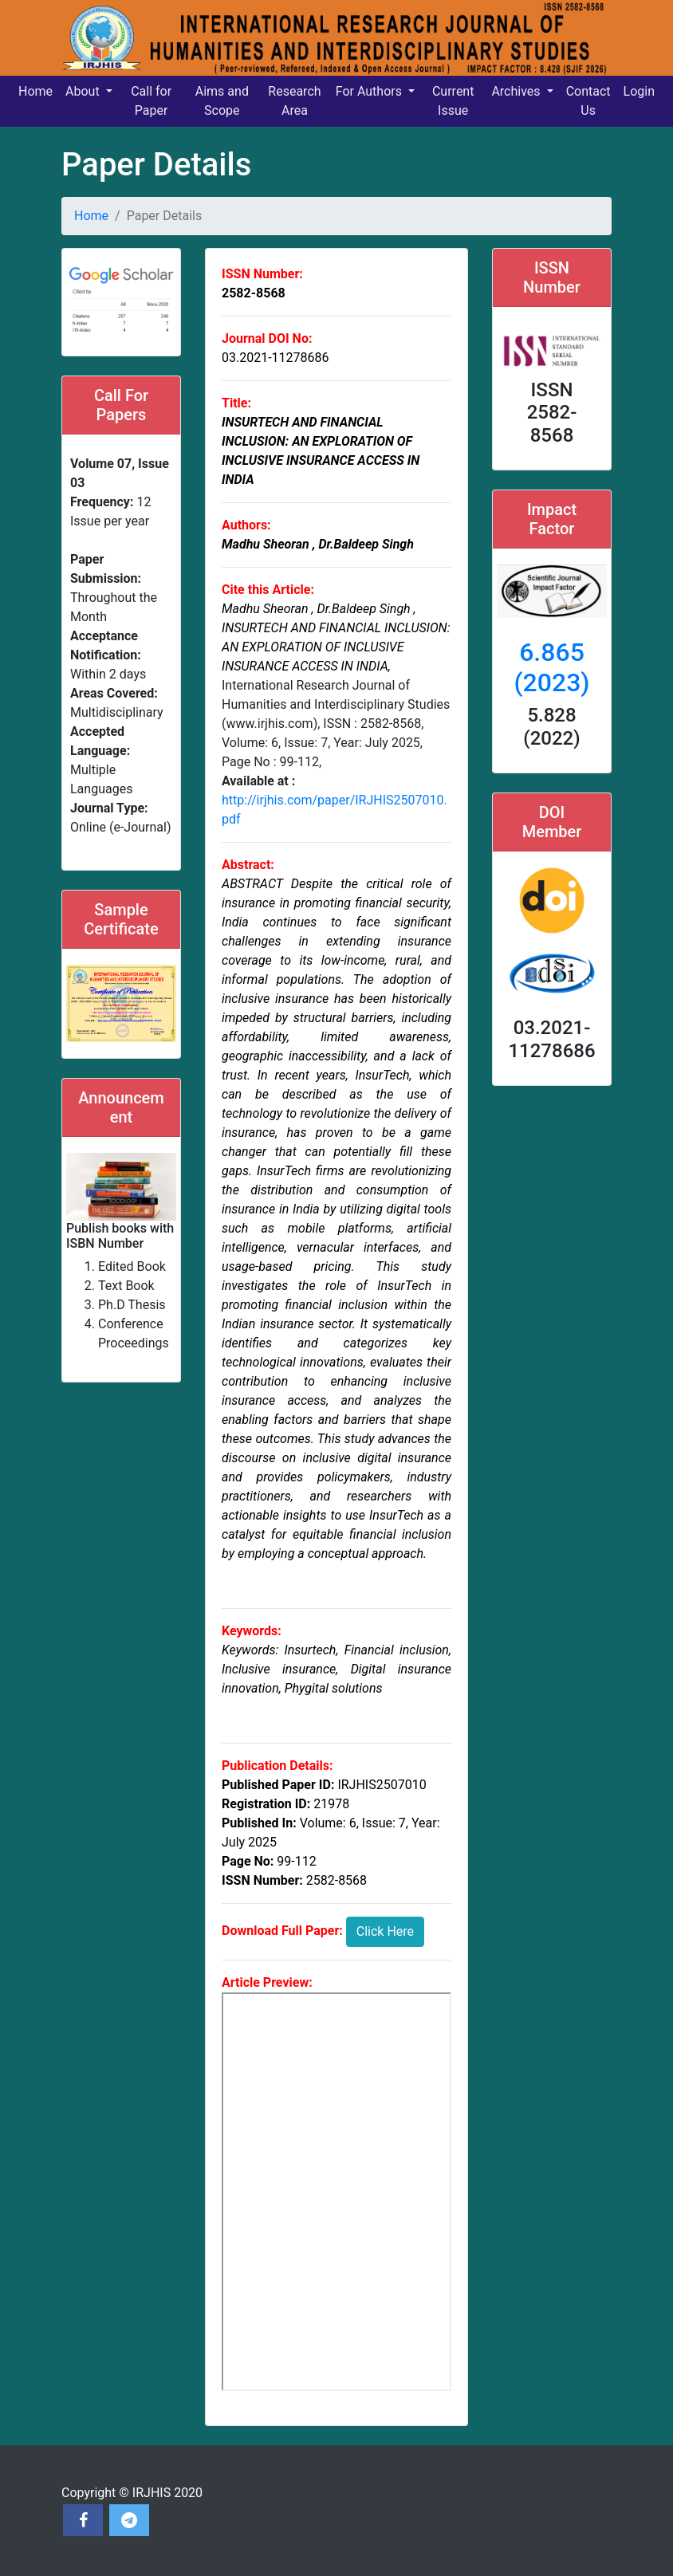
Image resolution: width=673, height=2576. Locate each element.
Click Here (385, 1931)
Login (639, 91)
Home (35, 91)
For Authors (370, 91)
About (84, 91)
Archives (517, 91)
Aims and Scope (222, 101)
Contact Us (588, 101)
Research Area (294, 101)
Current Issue (453, 101)
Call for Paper (151, 101)
